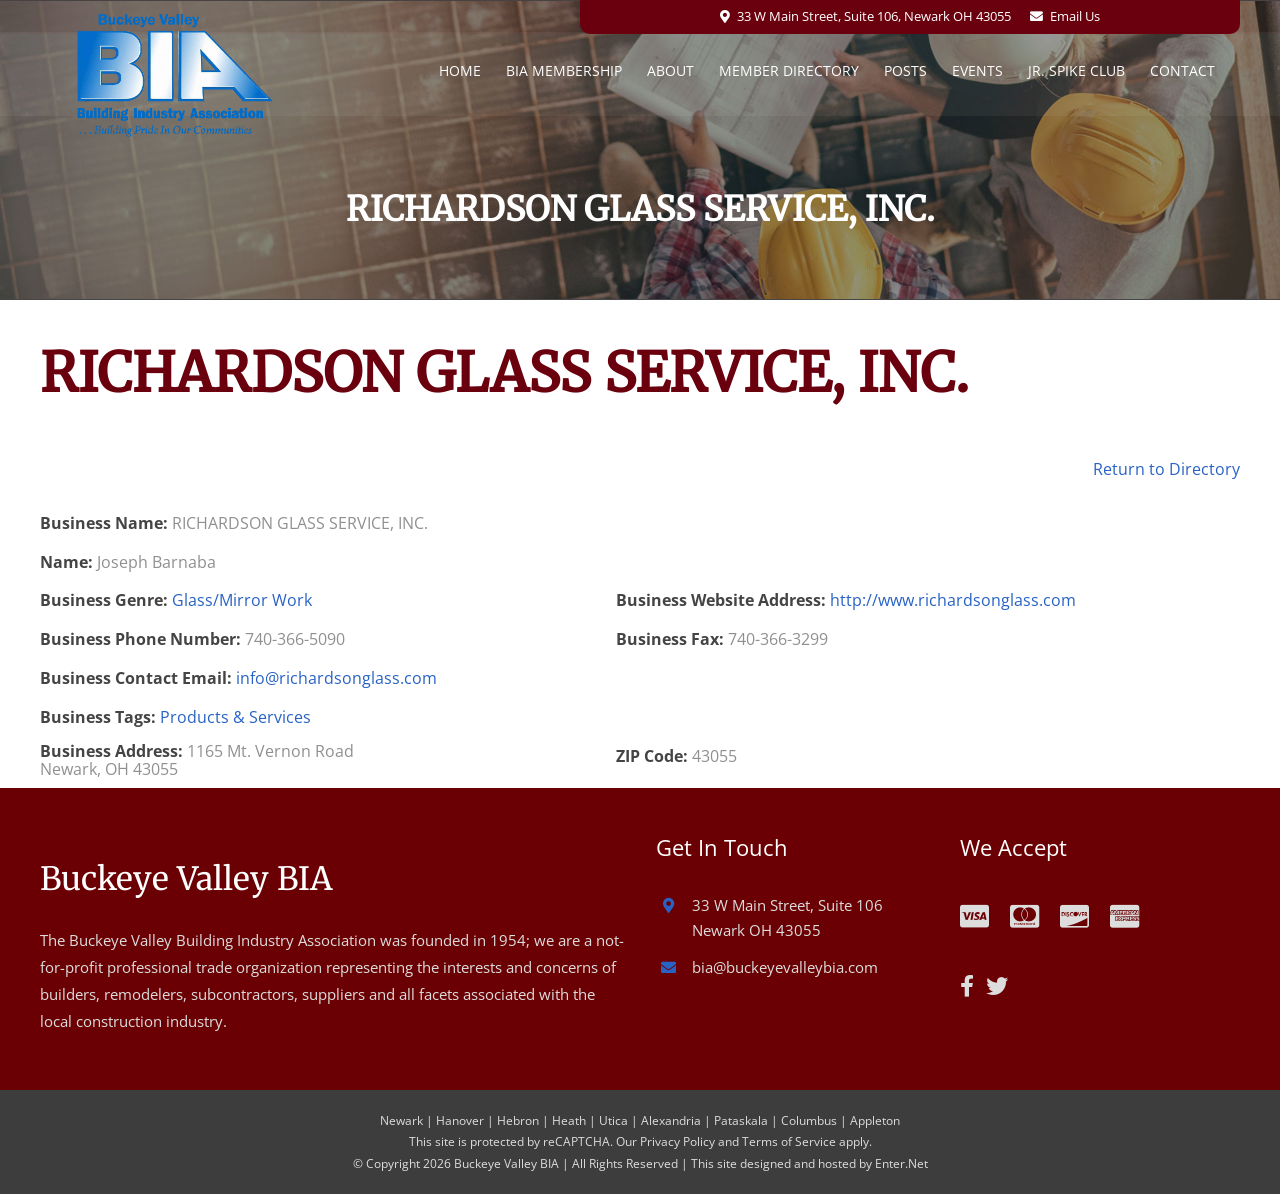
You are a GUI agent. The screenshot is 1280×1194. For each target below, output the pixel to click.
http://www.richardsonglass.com (953, 600)
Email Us (1075, 16)
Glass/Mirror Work (242, 600)
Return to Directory (1166, 469)
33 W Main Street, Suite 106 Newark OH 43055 (787, 918)
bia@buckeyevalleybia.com (785, 967)
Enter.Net (901, 1163)
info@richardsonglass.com (336, 678)
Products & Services (235, 717)
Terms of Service (789, 1141)
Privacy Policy (677, 1141)
